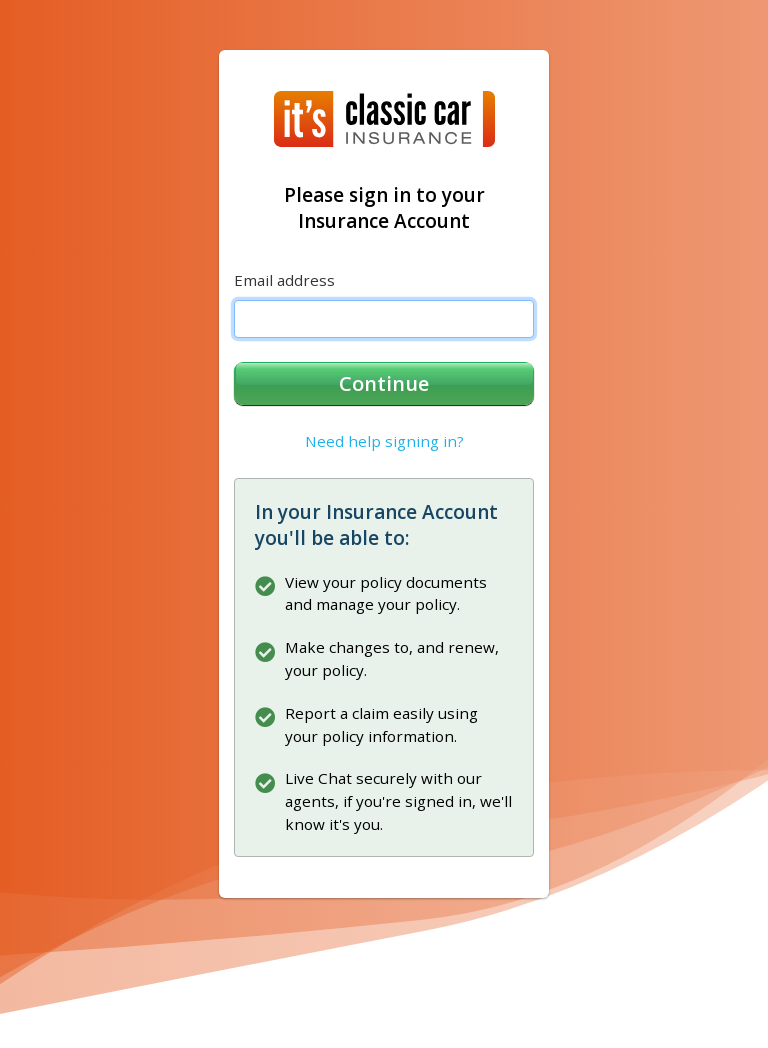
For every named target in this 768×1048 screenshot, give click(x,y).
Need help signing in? (384, 441)
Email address (284, 280)
